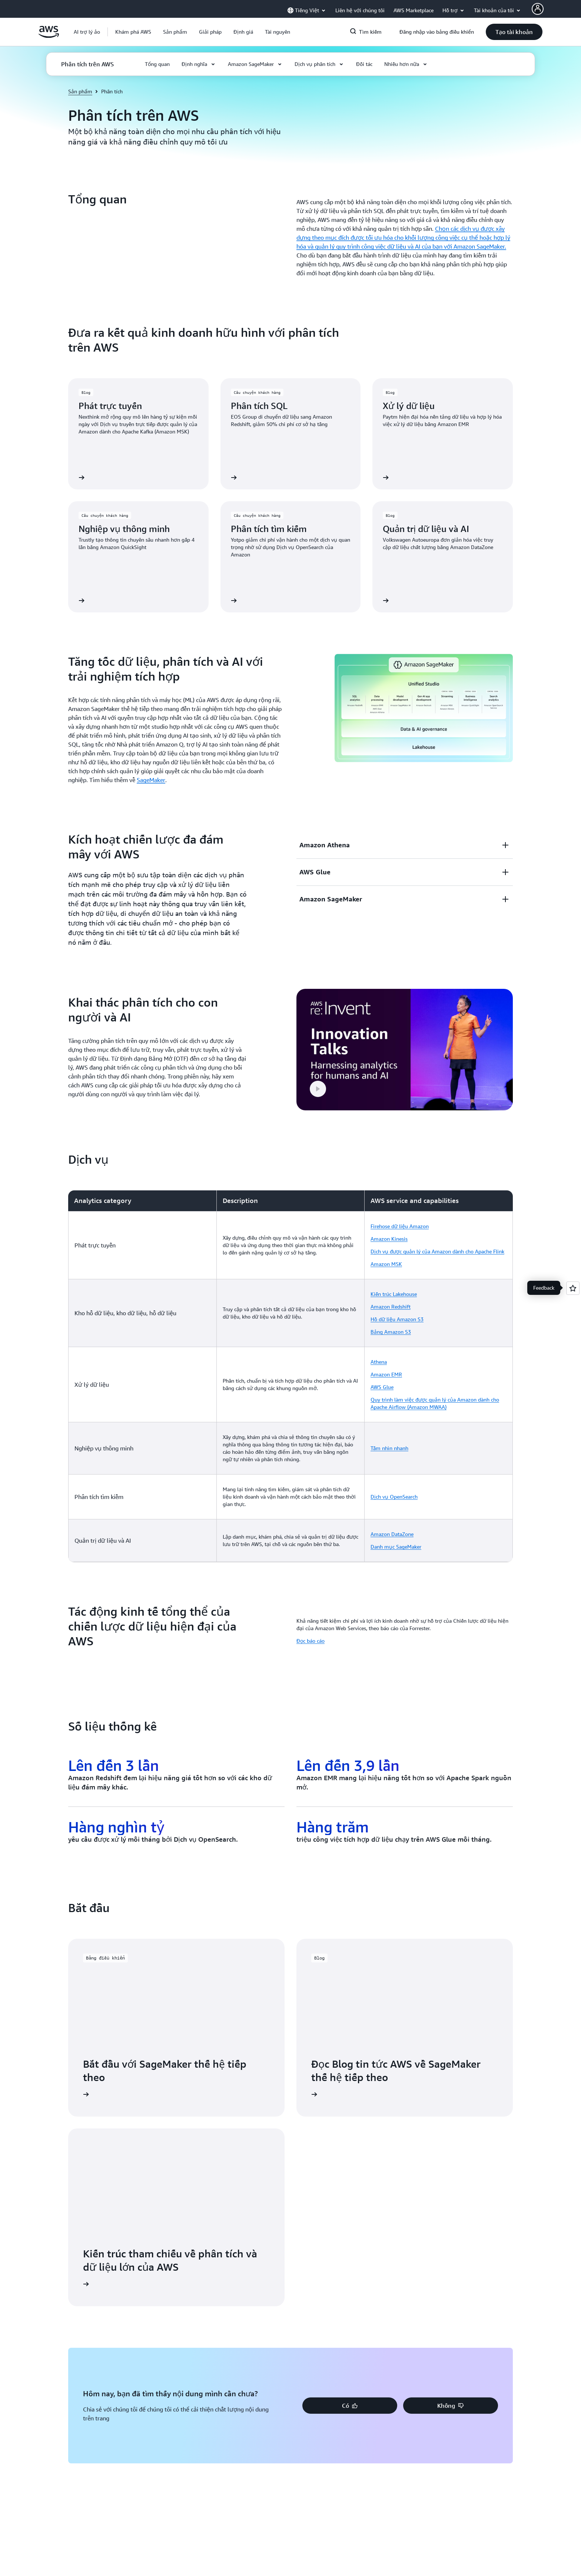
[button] (133, 32)
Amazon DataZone (392, 1534)
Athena (379, 1362)
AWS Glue (382, 1387)
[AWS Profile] (538, 9)
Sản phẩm (80, 91)
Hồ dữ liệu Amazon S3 (397, 1319)
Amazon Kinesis (389, 1239)
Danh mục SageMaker (396, 1546)
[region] (290, 1376)
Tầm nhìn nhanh (389, 1448)
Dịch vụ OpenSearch (394, 1496)
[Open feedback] (573, 1288)
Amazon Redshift (391, 1306)
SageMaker (151, 780)
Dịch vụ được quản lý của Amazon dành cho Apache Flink (437, 1251)
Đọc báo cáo (310, 1641)
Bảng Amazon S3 (391, 1332)
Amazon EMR (386, 1374)
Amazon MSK (386, 1264)
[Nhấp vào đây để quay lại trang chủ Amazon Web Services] (49, 36)
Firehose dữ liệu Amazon (400, 1226)
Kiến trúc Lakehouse (394, 1294)
